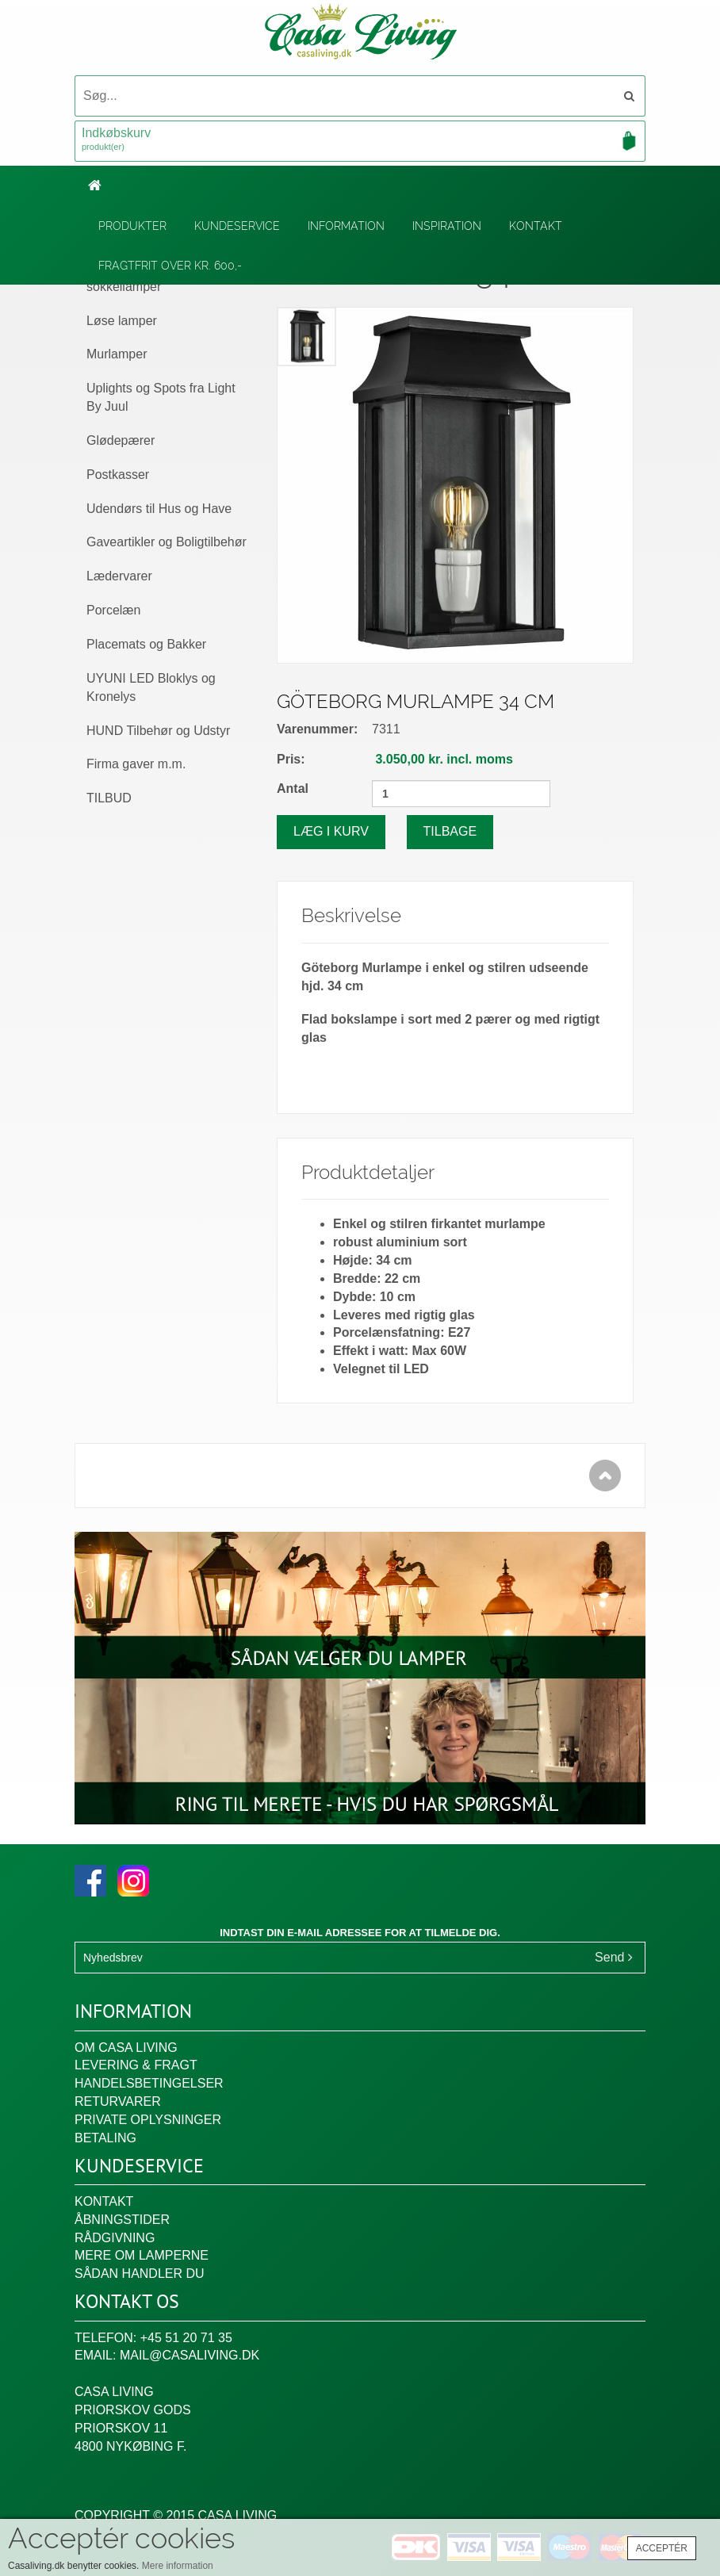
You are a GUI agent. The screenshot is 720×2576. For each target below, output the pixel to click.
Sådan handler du (140, 2273)
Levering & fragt (136, 2065)
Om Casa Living (126, 2047)
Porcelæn (113, 610)
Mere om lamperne (142, 2255)
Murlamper (116, 354)
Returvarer (118, 2101)
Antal (292, 788)
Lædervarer (119, 576)
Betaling (105, 2138)
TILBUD (109, 798)
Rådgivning (115, 2238)
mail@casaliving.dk (189, 2355)
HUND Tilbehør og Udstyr (158, 730)
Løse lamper (121, 320)
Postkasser (117, 474)
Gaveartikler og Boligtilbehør (166, 542)
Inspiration (446, 226)
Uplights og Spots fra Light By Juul (161, 397)
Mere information (177, 2565)
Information (346, 226)
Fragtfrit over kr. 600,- (170, 265)
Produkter (132, 226)
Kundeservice (237, 226)
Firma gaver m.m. (136, 764)
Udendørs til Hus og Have (159, 508)
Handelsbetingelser (149, 2083)
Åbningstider (122, 2219)
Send (614, 1957)
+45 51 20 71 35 (186, 2337)
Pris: (291, 759)
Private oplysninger (148, 2119)
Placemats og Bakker (146, 644)
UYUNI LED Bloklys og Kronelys (151, 687)
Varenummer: (317, 729)
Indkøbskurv (360, 140)
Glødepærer (120, 440)
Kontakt (535, 226)
